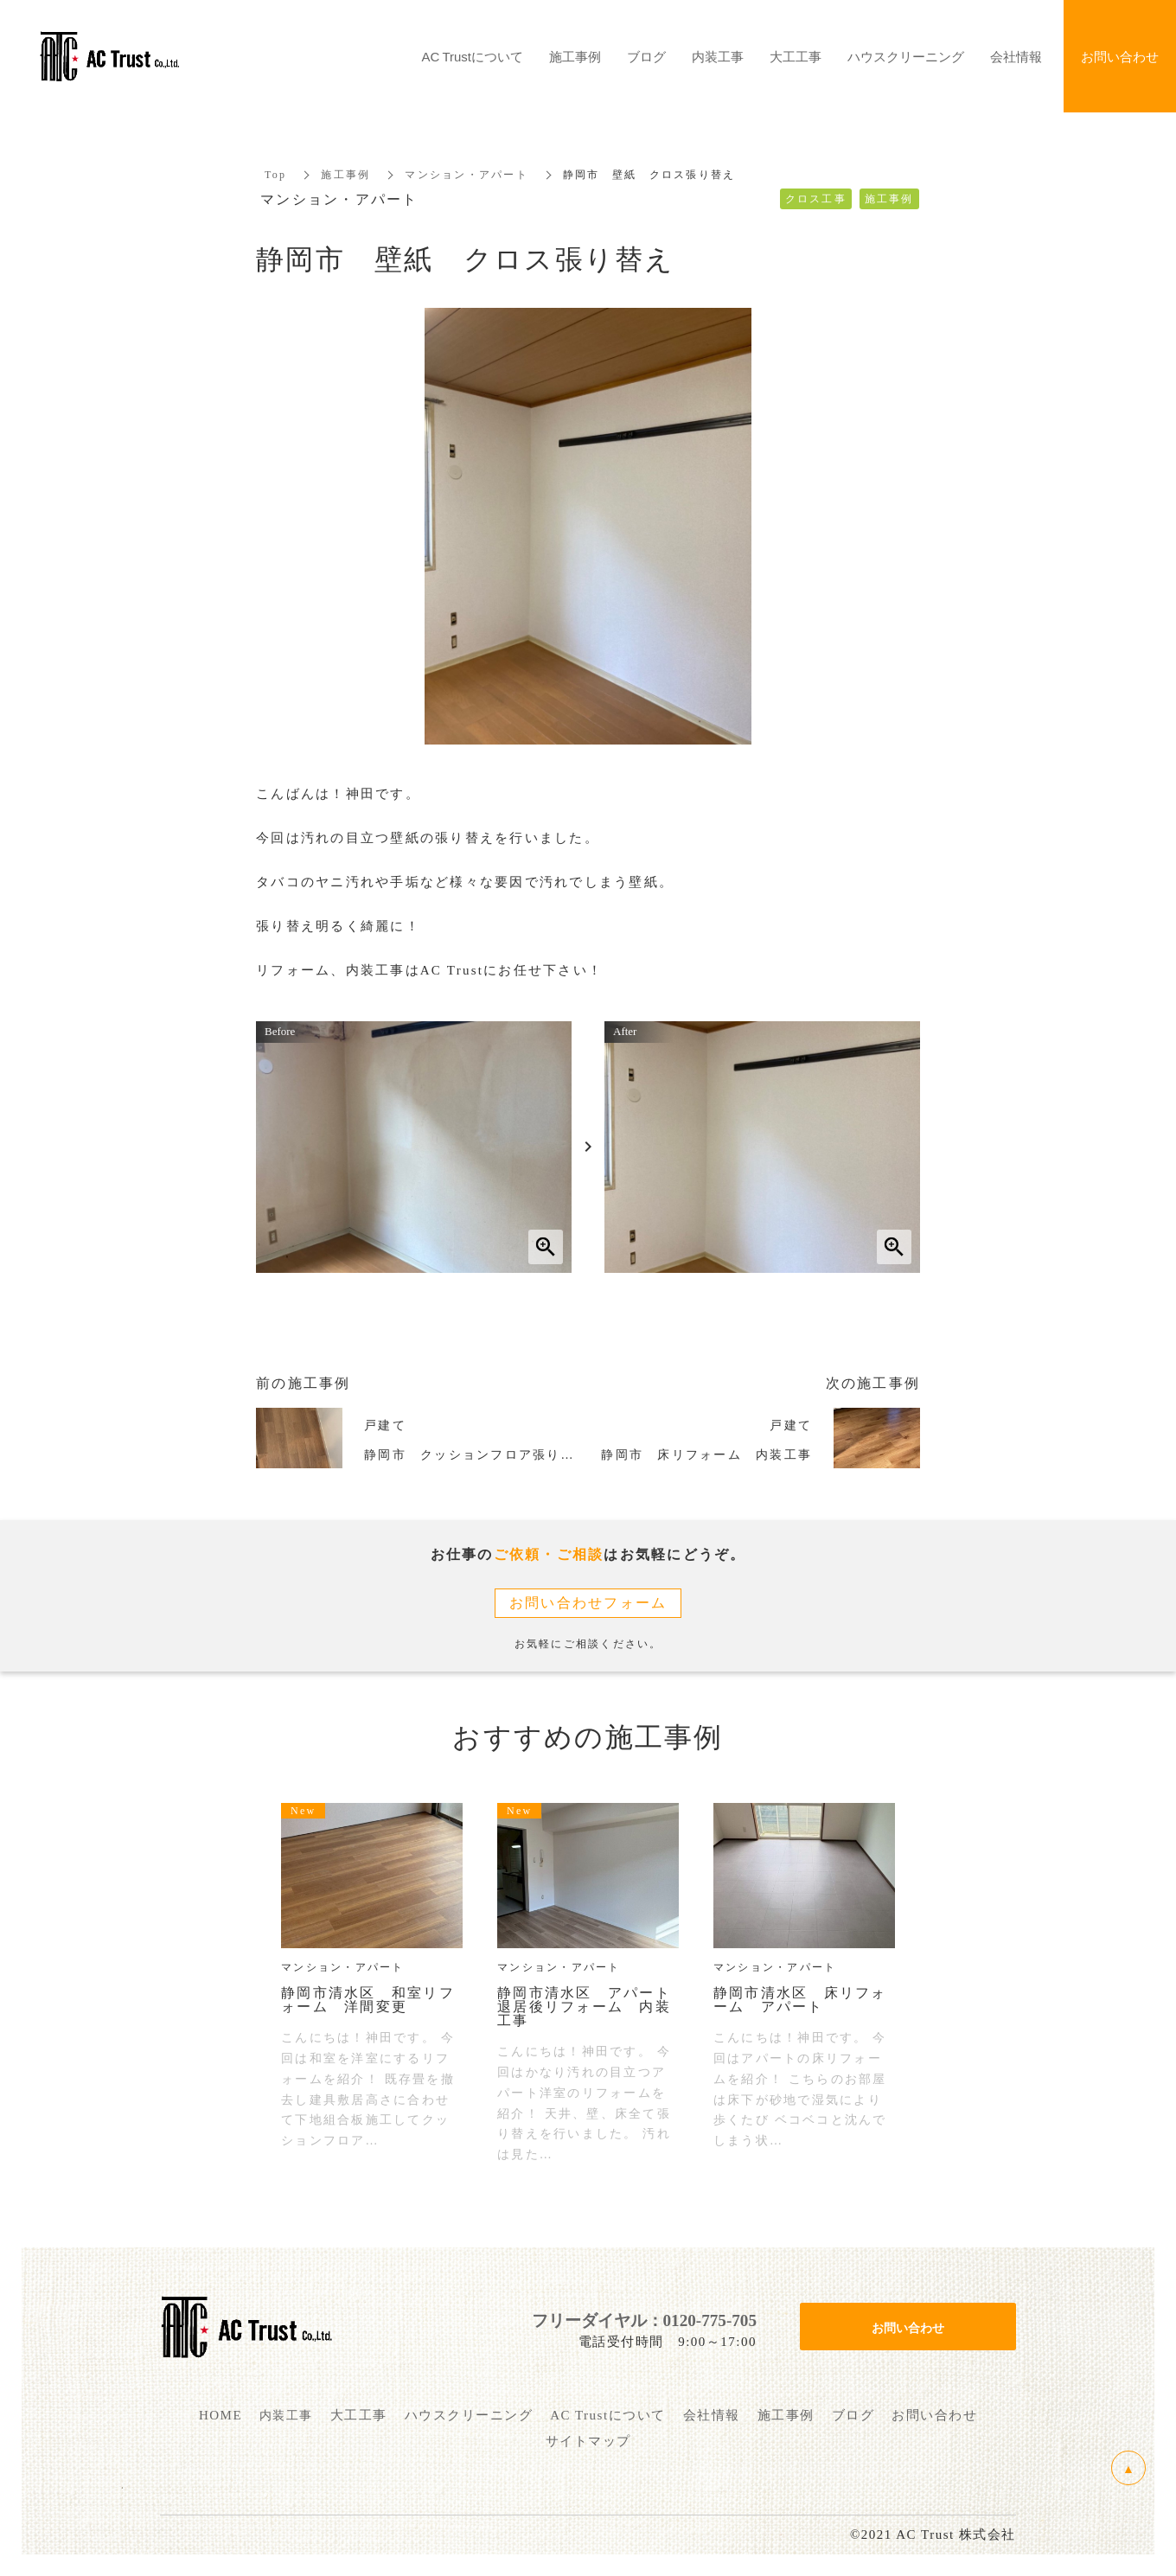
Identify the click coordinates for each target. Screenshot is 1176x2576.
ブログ (646, 56)
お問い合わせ (908, 2327)
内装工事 (718, 56)
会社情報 (1016, 56)
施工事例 (345, 175)
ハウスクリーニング (905, 56)
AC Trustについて (472, 56)
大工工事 (795, 56)
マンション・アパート (466, 175)
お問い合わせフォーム (588, 1602)
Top (275, 175)
